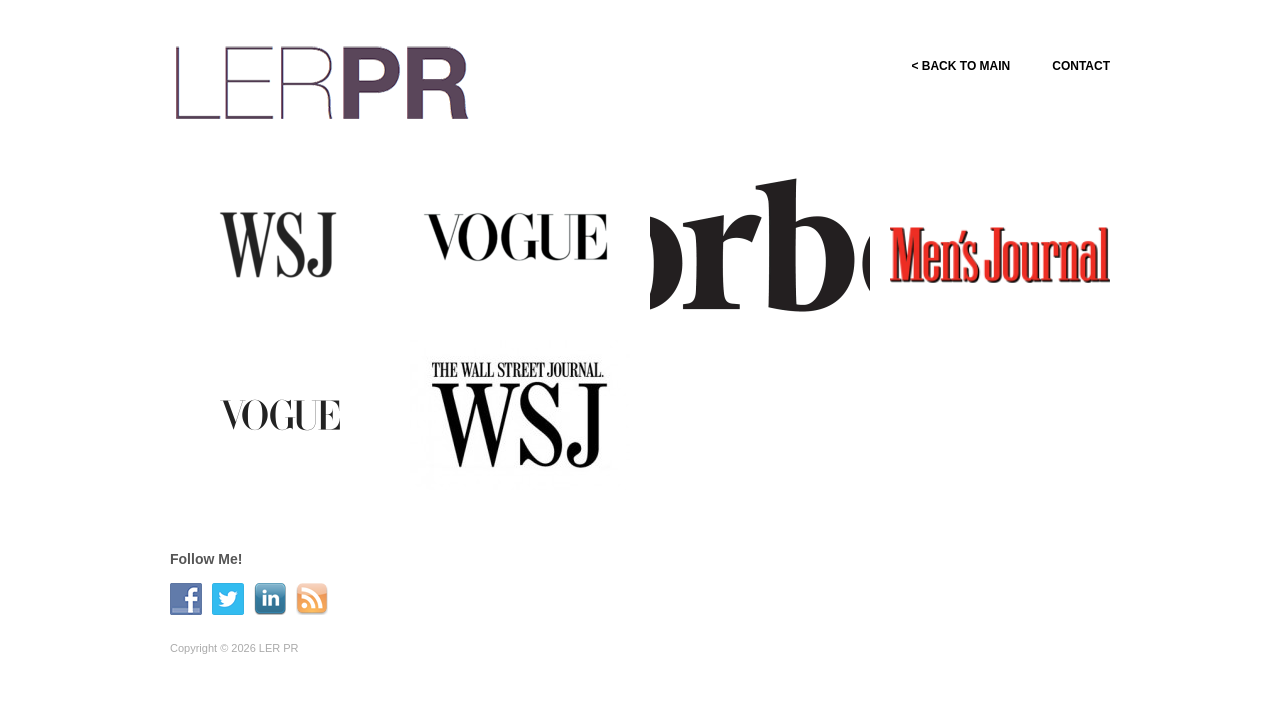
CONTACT (1081, 66)
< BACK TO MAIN (960, 66)
